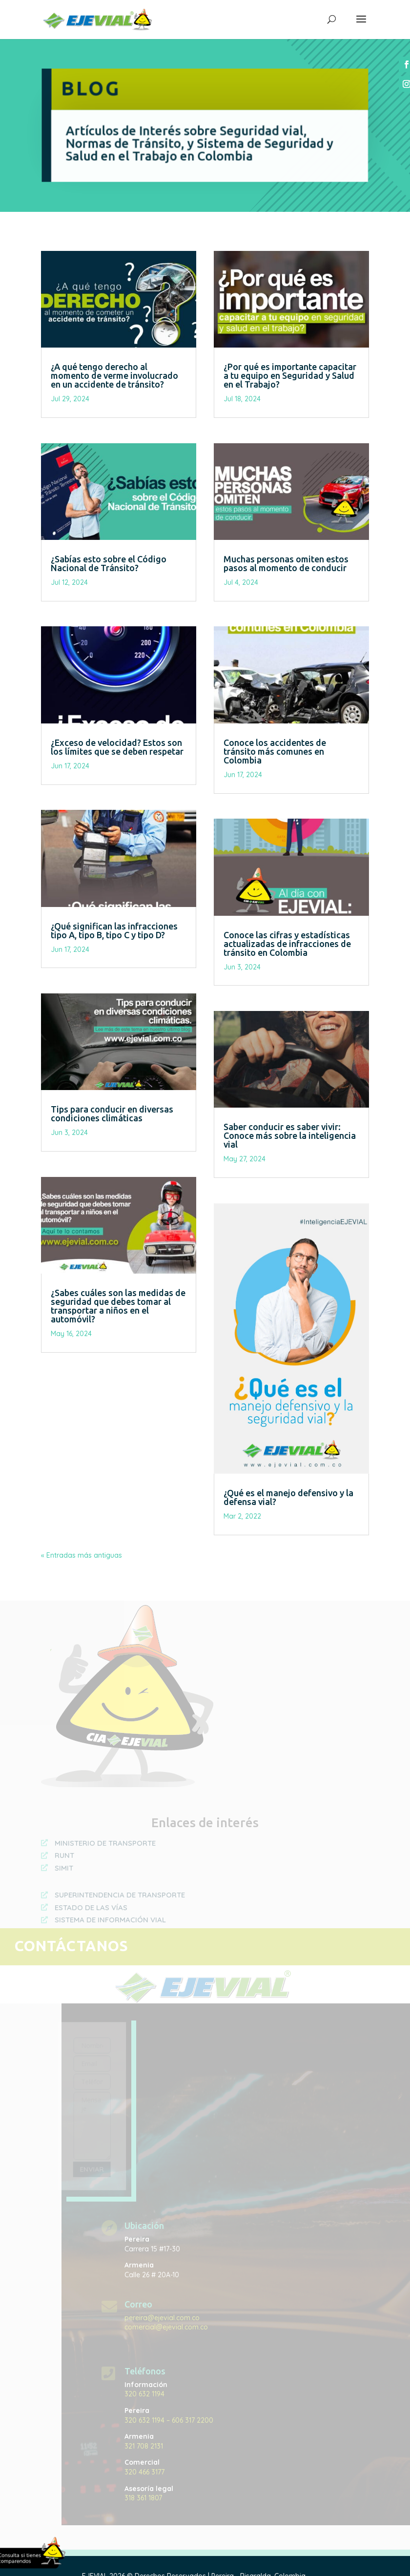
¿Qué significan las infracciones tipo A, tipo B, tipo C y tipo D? (114, 930)
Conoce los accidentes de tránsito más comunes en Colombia (275, 751)
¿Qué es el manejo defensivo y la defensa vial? (288, 1497)
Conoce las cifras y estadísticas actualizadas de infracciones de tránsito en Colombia (287, 943)
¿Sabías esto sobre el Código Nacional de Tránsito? (108, 563)
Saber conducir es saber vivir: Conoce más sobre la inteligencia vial (290, 1135)
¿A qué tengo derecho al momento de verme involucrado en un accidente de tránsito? (114, 375)
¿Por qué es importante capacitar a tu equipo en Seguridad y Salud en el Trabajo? (290, 375)
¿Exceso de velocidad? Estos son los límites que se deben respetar (117, 747)
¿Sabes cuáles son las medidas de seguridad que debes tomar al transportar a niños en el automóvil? (118, 1306)
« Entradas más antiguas (81, 1555)
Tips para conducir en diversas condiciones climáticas (112, 1113)
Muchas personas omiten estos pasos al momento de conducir (286, 563)
